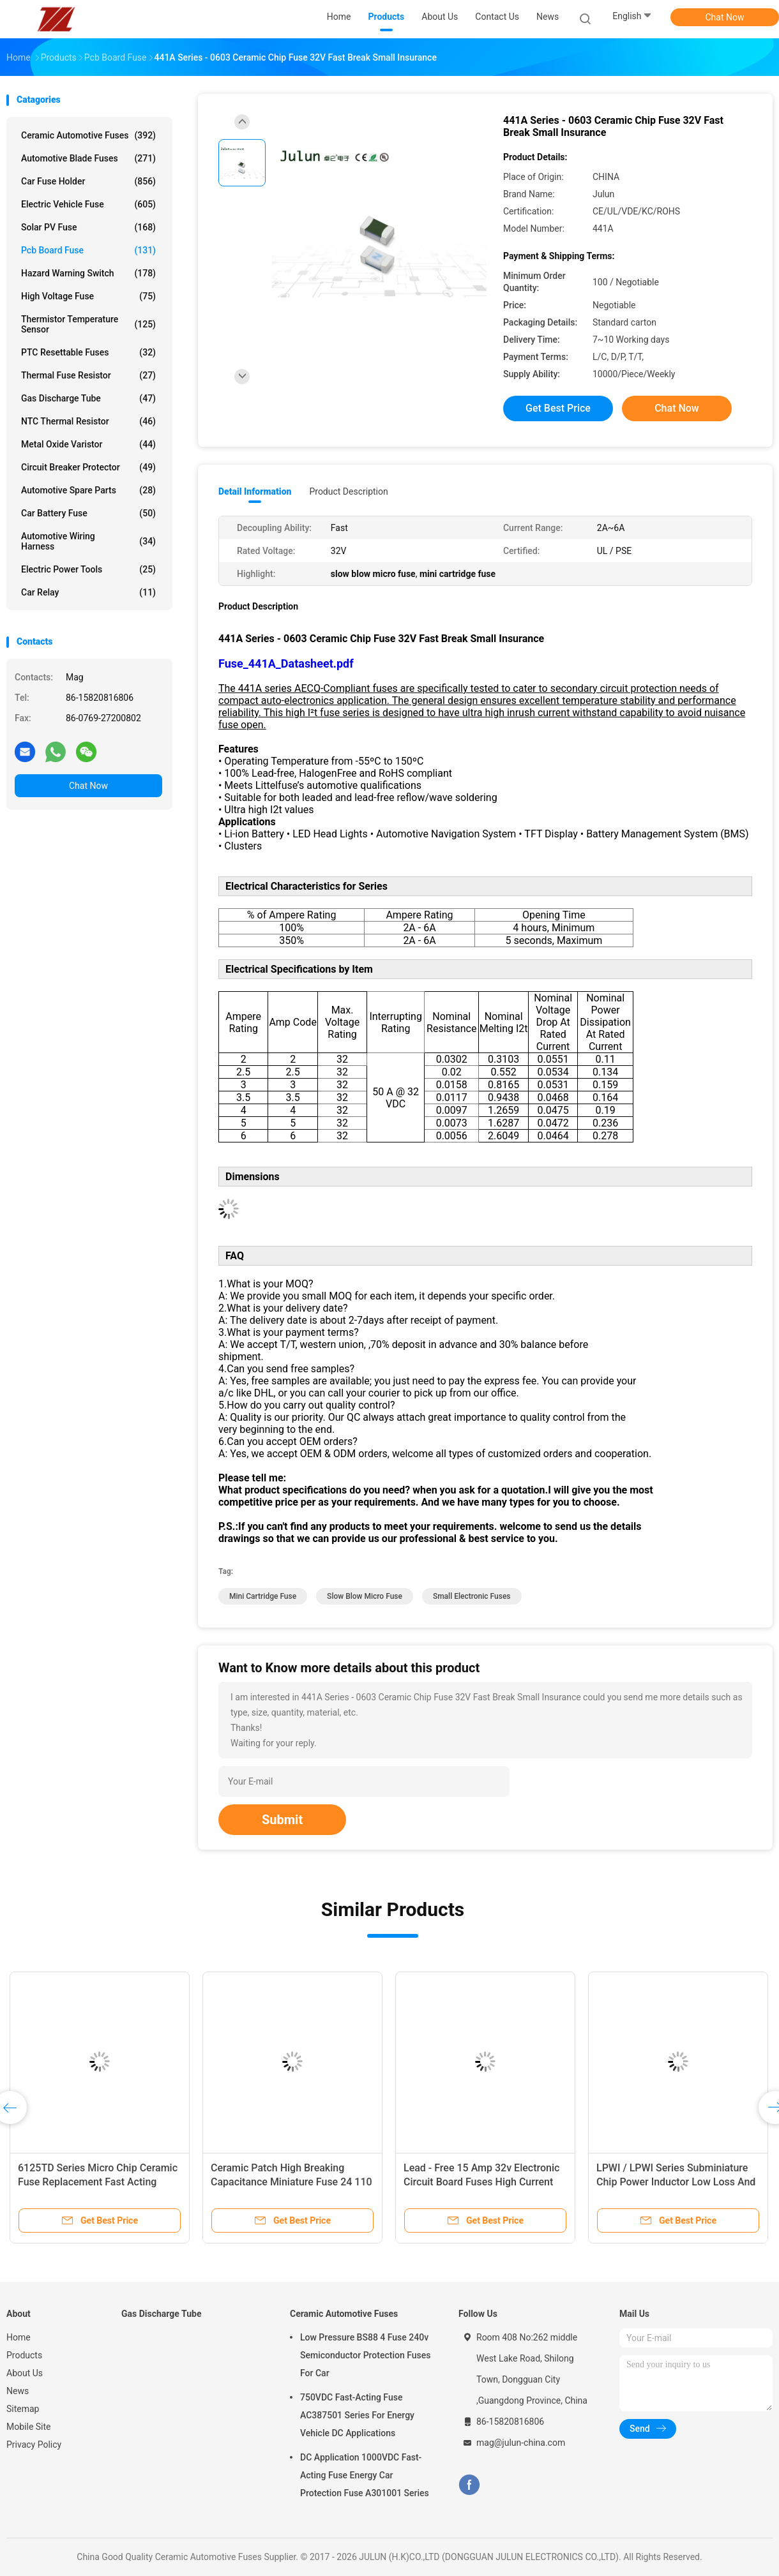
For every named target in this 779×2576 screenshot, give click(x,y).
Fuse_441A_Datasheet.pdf (286, 663)
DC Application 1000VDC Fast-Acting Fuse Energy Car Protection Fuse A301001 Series (364, 2475)
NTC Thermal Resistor (88, 421)
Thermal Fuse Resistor (88, 375)
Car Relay (88, 592)
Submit (282, 1819)
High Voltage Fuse (88, 296)
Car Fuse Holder (88, 181)
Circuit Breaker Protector (88, 467)
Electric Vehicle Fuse (88, 204)
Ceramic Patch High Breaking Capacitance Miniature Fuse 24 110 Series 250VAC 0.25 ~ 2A (291, 2182)
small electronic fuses (472, 1596)
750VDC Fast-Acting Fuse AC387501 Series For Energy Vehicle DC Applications (357, 2415)
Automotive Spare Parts (88, 490)
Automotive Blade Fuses (88, 158)
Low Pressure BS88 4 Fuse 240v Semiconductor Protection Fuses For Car (365, 2355)
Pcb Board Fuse (88, 250)
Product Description (348, 491)
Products (24, 2355)
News (17, 2391)
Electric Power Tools (88, 569)
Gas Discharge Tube (88, 398)
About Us (24, 2373)
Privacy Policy (33, 2444)
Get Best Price (558, 408)
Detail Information (254, 491)
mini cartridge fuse (262, 1596)
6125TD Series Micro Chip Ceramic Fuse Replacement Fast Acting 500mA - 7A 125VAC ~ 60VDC (98, 2182)
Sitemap (22, 2409)
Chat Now (725, 17)
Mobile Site (28, 2427)
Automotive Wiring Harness (88, 541)
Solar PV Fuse (88, 227)
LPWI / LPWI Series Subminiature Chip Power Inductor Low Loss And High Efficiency (675, 2182)
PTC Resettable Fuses (88, 352)
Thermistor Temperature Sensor (88, 324)
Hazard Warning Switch (88, 273)
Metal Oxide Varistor (88, 444)
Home (18, 2337)
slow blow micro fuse (364, 1596)
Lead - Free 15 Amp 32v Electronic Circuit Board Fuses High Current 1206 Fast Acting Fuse (481, 2182)
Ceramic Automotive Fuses (88, 135)
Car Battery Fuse (88, 513)
